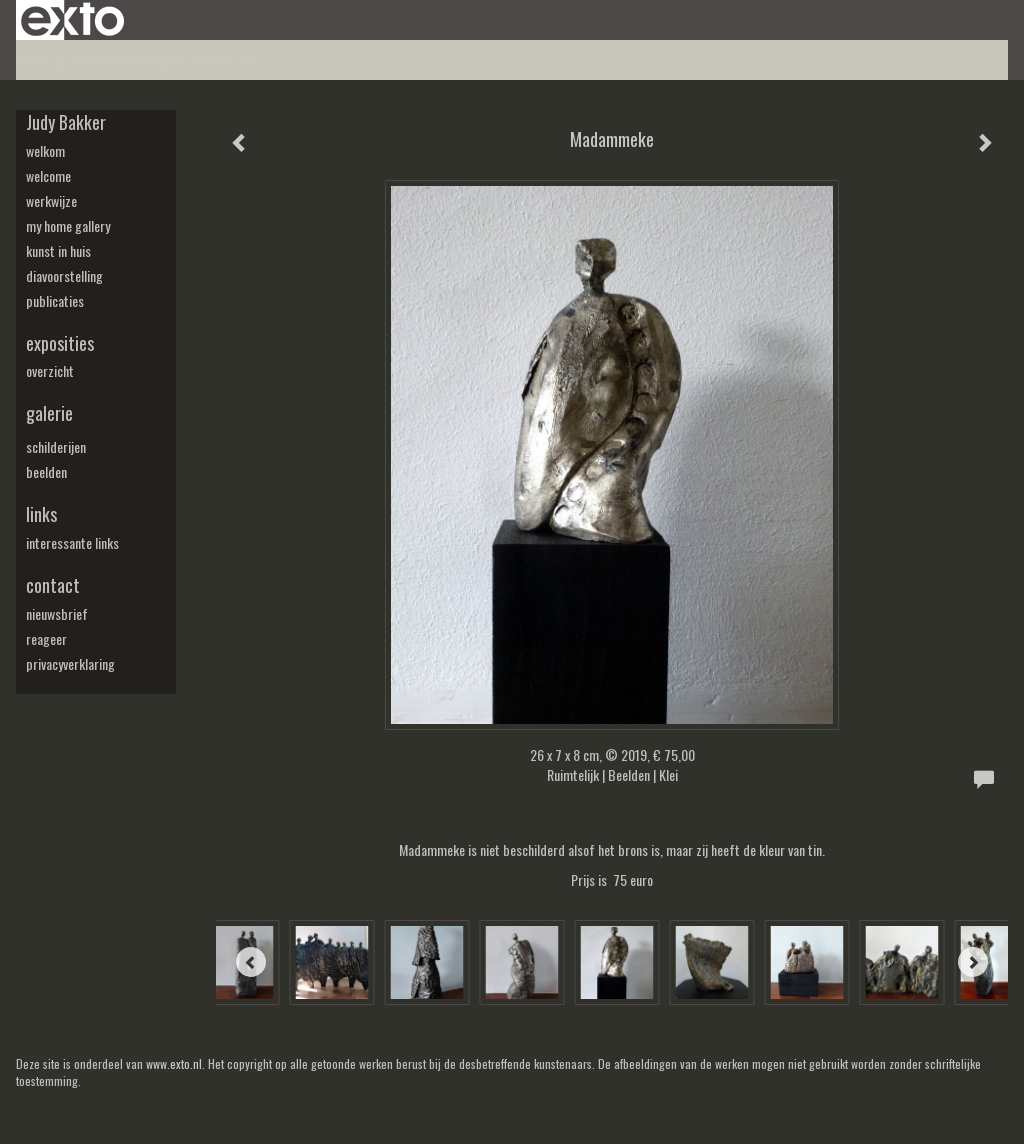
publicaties (55, 301)
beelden (46, 472)
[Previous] (251, 962)
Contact (53, 585)
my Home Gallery (68, 226)
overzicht (50, 371)
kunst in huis (58, 251)
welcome (48, 176)
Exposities (60, 343)
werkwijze (51, 201)
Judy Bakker (66, 122)
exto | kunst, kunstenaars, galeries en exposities (72, 20)
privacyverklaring (70, 664)
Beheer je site (52, 59)
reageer (46, 639)
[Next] (973, 962)
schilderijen (56, 447)
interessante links (72, 543)
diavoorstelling (64, 276)
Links (41, 514)
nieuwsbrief (57, 614)
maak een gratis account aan (180, 59)
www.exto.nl (174, 1063)
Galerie (49, 413)
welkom (45, 151)
